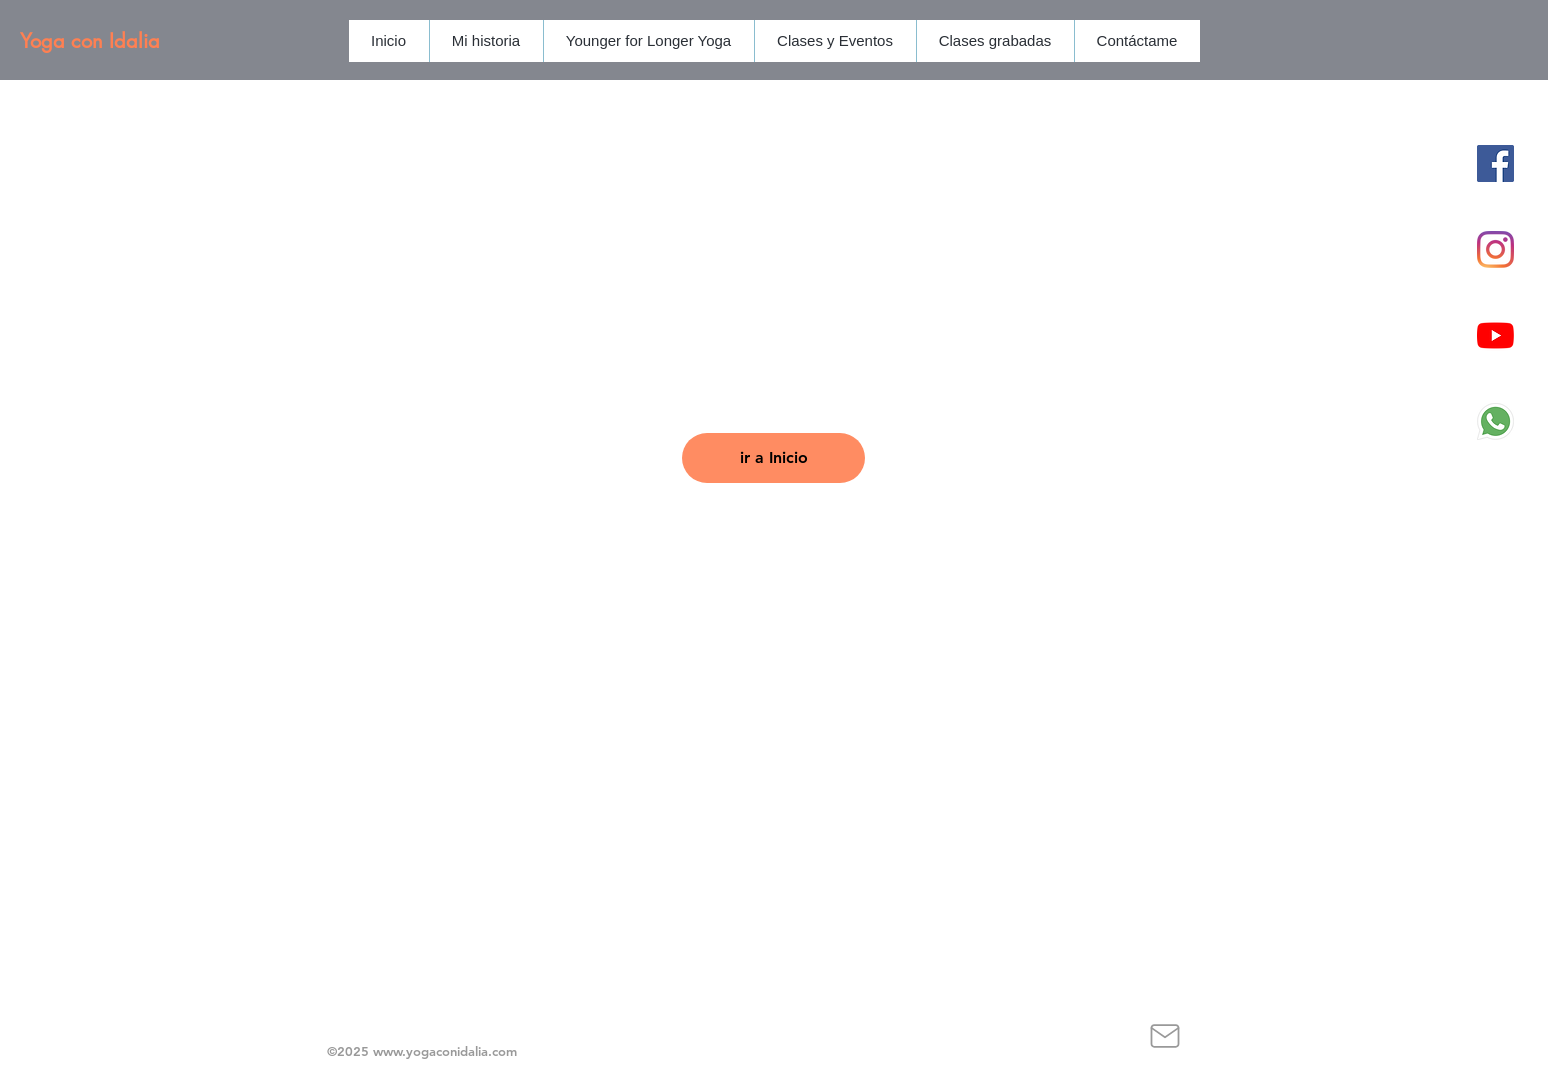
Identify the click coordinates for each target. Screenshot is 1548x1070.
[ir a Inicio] (773, 458)
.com (502, 1051)
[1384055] (1495, 421)
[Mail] (1164, 1036)
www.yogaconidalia (430, 1051)
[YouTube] (1495, 335)
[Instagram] (1495, 249)
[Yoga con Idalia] (149, 41)
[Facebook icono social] (1495, 163)
